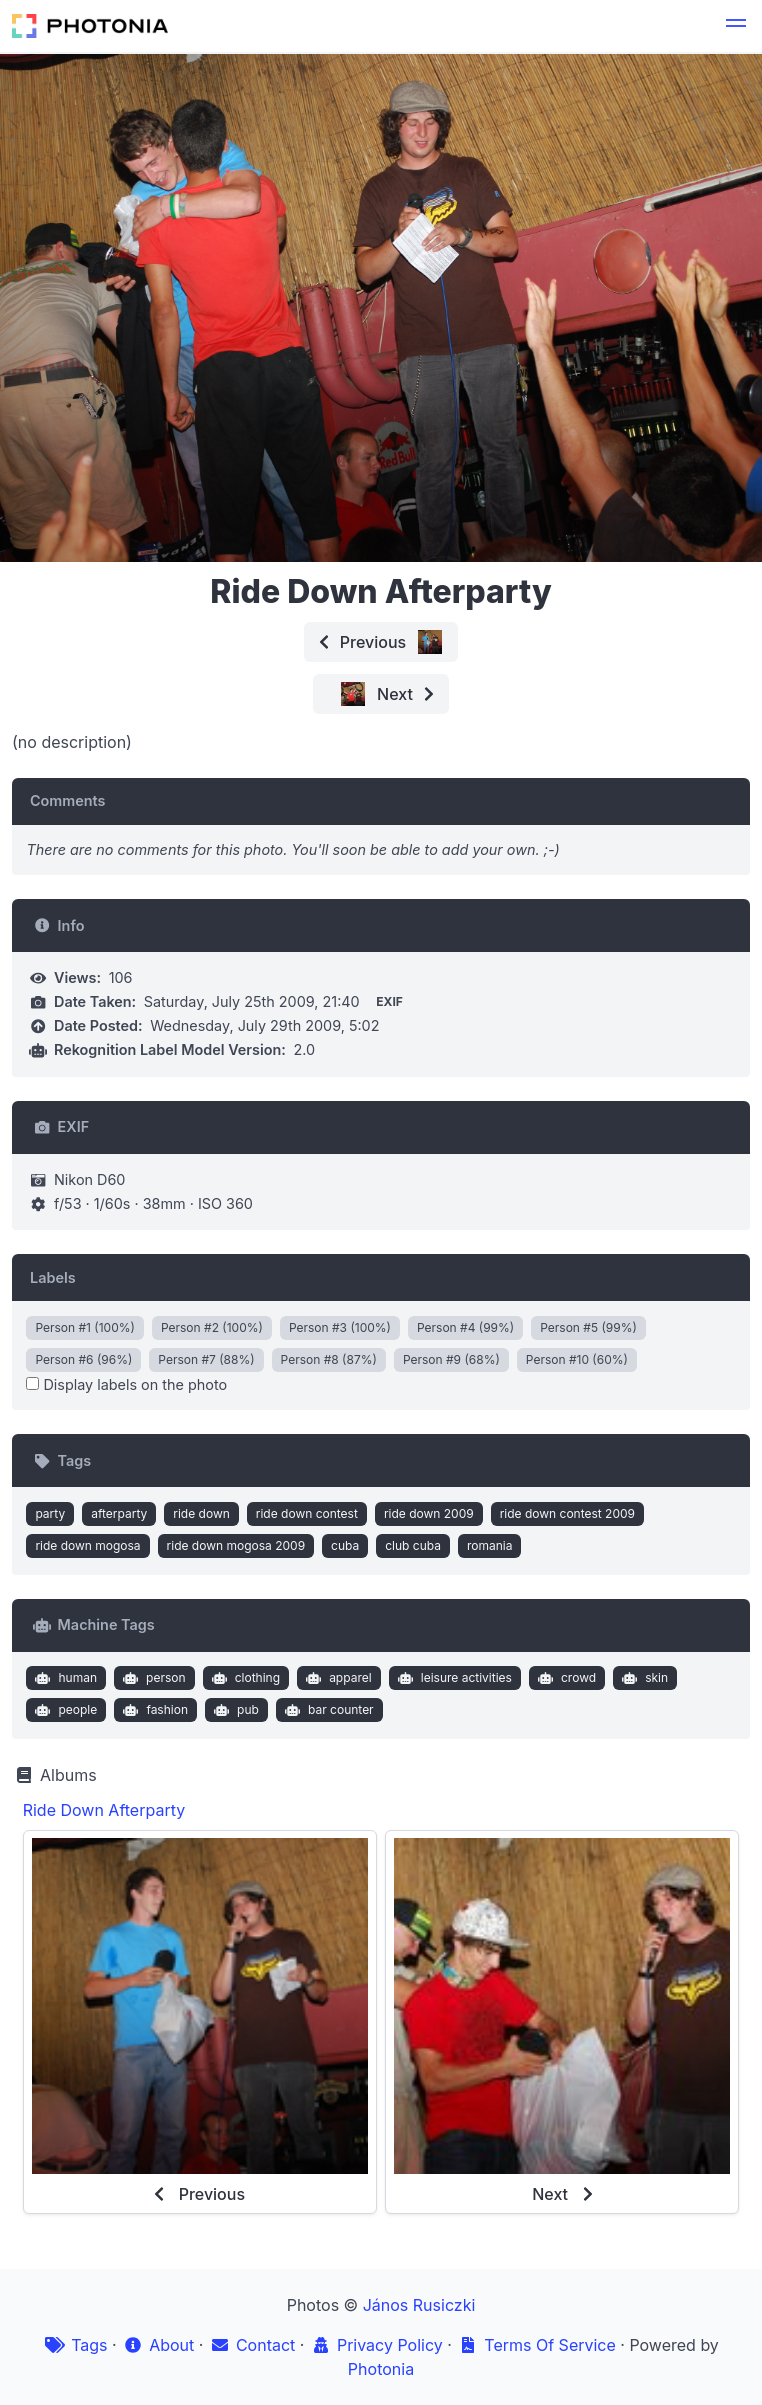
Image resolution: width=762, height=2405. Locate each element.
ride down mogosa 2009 (236, 1545)
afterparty (119, 1513)
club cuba (413, 1545)
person (152, 1678)
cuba (345, 1545)
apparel (337, 1678)
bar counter (326, 1710)
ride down (201, 1513)
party (50, 1513)
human (64, 1678)
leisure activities (452, 1678)
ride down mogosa (87, 1545)
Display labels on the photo (126, 1384)
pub (234, 1710)
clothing (243, 1678)
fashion (153, 1710)
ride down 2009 (429, 1513)
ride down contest (307, 1513)
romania (490, 1545)
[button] (736, 26)
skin (643, 1678)
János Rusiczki (419, 2305)
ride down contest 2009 (567, 1513)
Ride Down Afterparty (104, 1810)
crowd (564, 1678)
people (64, 1710)
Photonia (381, 2369)
